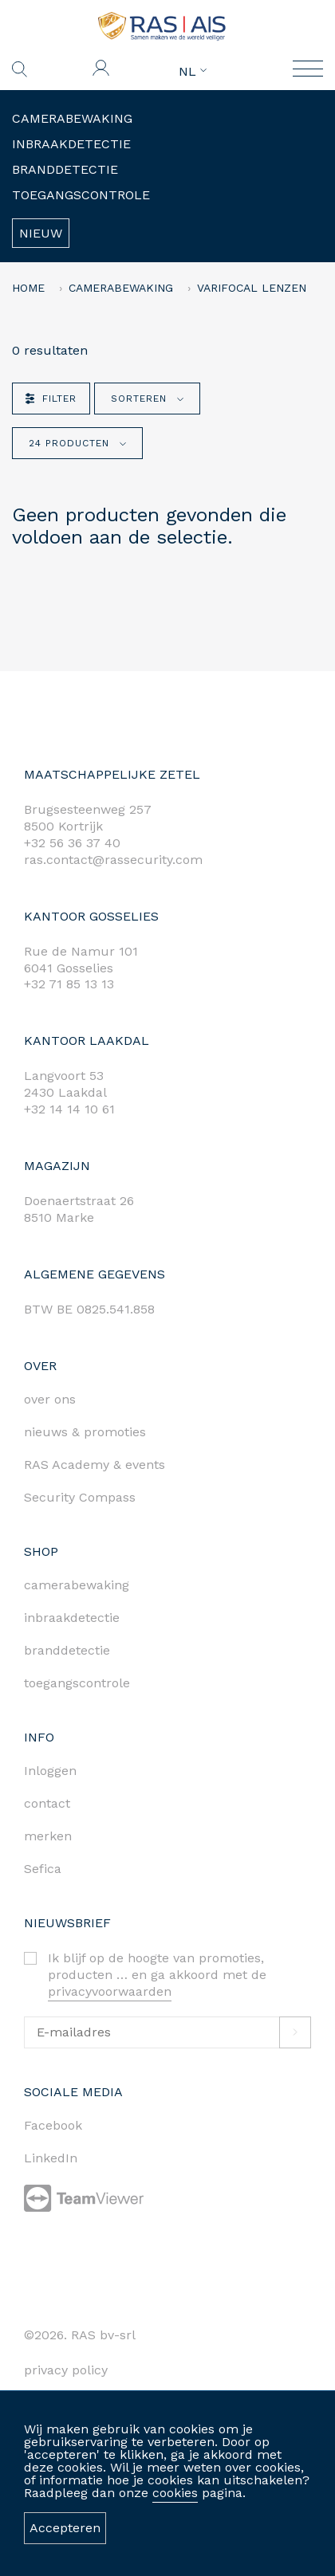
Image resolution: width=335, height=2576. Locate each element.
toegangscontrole (77, 1682)
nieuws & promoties (85, 1431)
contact (47, 1803)
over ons (50, 1399)
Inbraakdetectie (71, 143)
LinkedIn (50, 2158)
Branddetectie (65, 169)
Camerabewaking (72, 118)
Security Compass (80, 1497)
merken (48, 1836)
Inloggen (50, 1770)
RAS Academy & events (94, 1464)
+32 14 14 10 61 (69, 1109)
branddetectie (67, 1650)
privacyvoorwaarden (109, 1991)
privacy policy (66, 2370)
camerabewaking (76, 1584)
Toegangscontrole (81, 194)
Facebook (53, 2125)
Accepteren (65, 2527)
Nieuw (40, 233)
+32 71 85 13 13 (69, 984)
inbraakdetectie (72, 1617)
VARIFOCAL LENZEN (251, 287)
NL (193, 71)
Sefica (42, 1868)
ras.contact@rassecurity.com (113, 859)
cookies (175, 2492)
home (28, 287)
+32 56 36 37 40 (72, 842)
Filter (51, 398)
